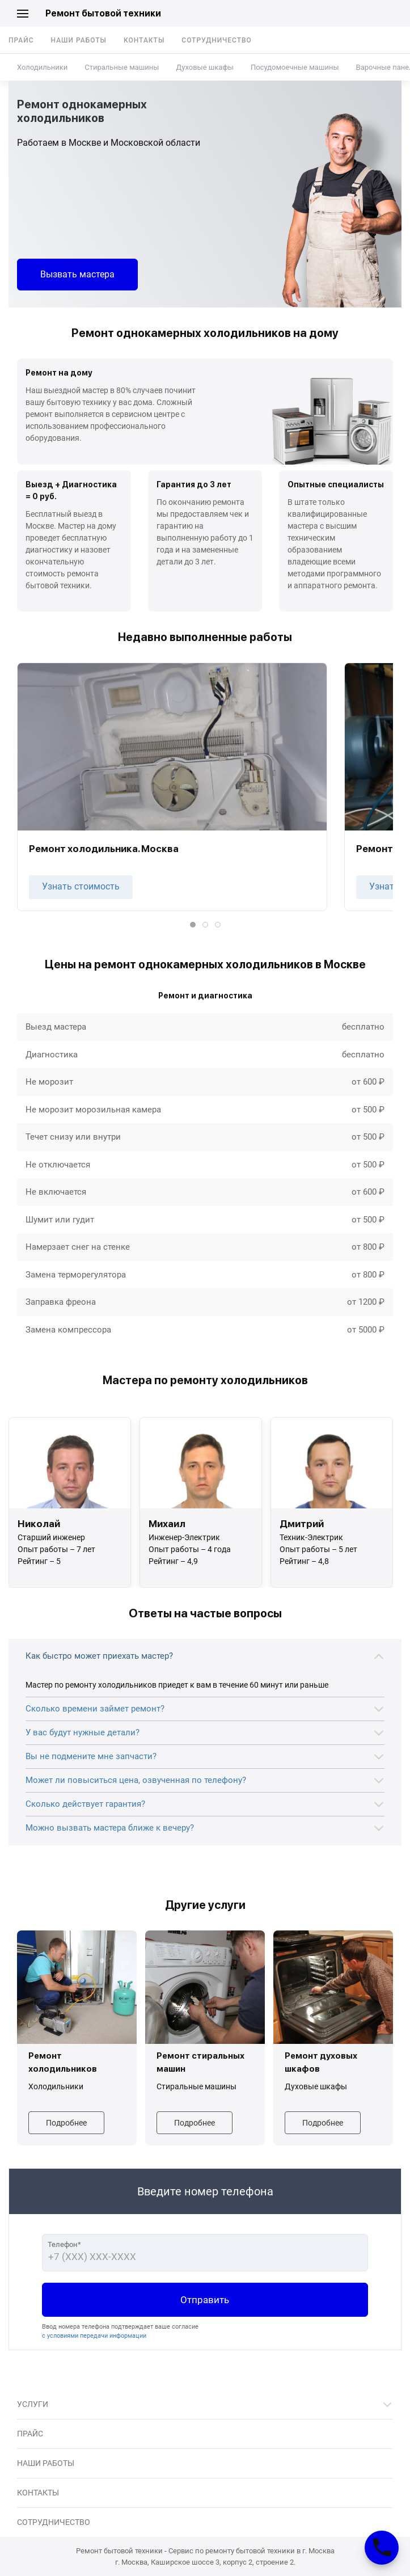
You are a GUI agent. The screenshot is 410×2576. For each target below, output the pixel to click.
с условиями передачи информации (94, 2335)
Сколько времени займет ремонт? (95, 1709)
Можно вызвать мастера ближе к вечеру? (110, 1828)
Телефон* (64, 2244)
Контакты (144, 40)
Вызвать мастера (77, 274)
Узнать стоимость (81, 885)
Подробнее (66, 2122)
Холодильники (42, 67)
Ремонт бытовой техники (103, 13)
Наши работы (79, 40)
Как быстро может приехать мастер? (99, 1656)
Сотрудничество (216, 40)
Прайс (21, 40)
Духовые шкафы (204, 67)
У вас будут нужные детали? (83, 1732)
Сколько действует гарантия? (85, 1804)
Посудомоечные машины (295, 67)
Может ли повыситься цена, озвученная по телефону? (136, 1780)
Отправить (204, 2299)
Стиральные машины (121, 67)
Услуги (32, 2404)
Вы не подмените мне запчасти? (91, 1756)
